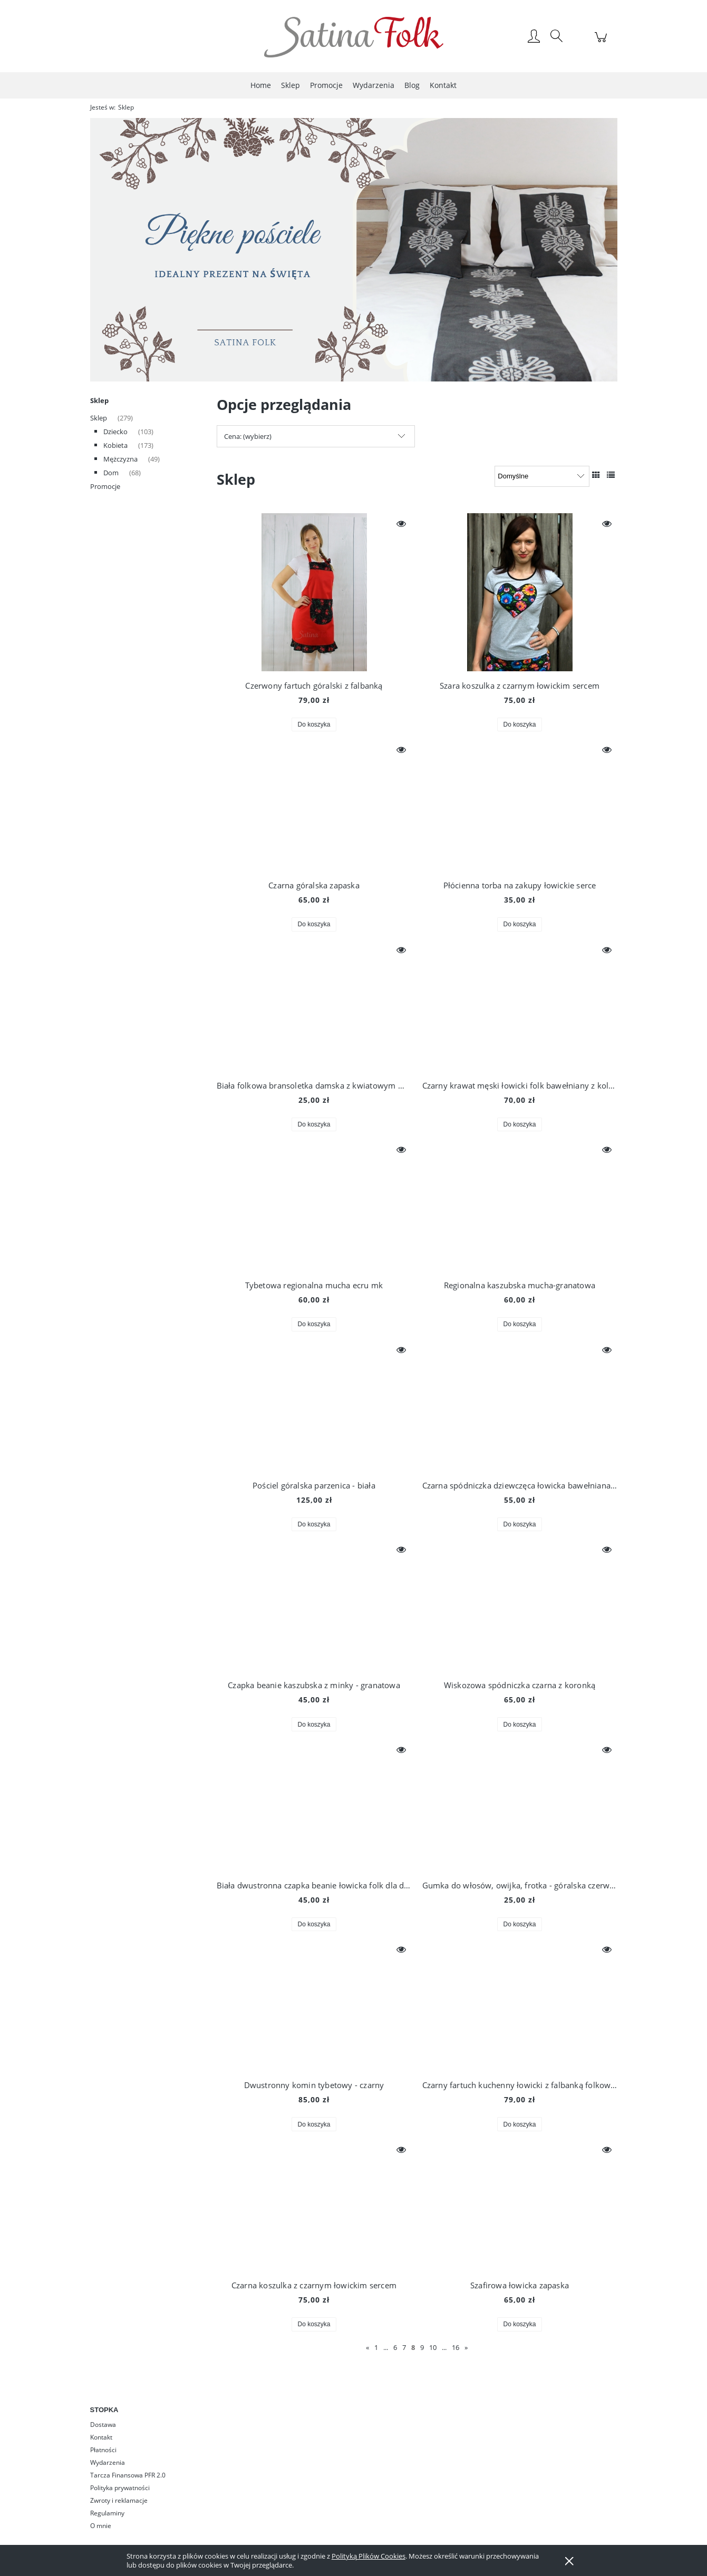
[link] (353, 249)
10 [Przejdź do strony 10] (433, 2347)
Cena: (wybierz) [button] (248, 436)
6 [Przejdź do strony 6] (395, 2347)
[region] (353, 249)
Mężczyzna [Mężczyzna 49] (120, 459)
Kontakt (101, 2437)
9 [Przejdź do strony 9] (422, 2347)
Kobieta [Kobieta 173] (115, 445)
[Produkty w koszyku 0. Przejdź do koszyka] (602, 42)
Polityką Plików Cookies (368, 2556)
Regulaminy (107, 2513)
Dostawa (103, 2424)
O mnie (100, 2525)
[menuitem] (260, 85)
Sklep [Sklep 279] (98, 418)
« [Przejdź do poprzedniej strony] (367, 2347)
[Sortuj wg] (542, 476)
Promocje (105, 486)
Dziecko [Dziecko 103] (115, 431)
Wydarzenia (107, 2462)
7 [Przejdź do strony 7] (404, 2347)
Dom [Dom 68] (111, 472)
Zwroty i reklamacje (119, 2500)
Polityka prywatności (120, 2487)
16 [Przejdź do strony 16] (455, 2347)
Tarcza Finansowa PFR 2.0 (128, 2475)
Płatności (103, 2449)
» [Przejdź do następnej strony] (466, 2347)
